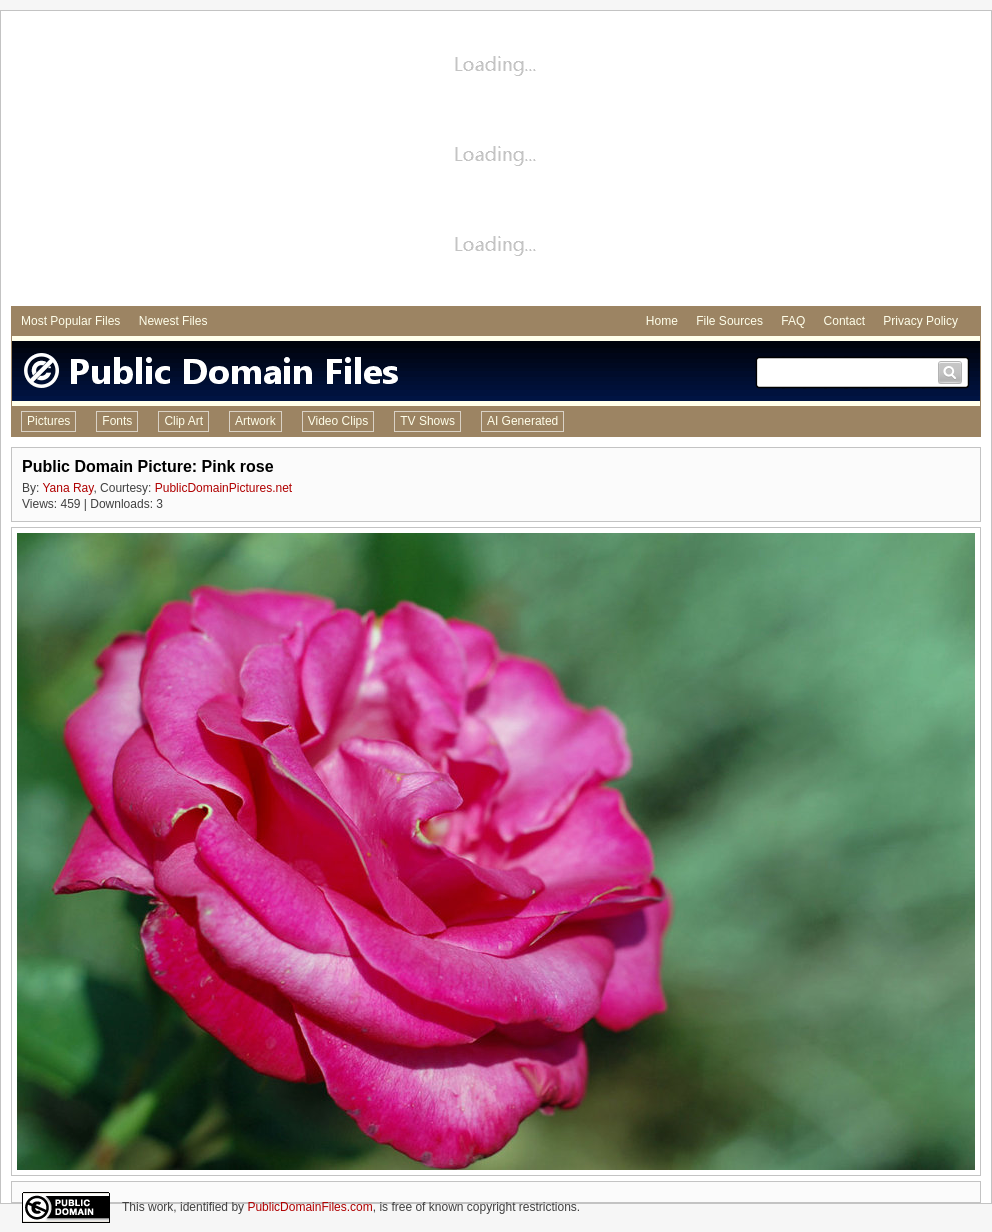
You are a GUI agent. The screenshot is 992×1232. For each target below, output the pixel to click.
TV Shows (427, 421)
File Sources (729, 321)
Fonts (117, 421)
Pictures (48, 421)
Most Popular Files (70, 321)
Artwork (255, 421)
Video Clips (338, 421)
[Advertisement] (496, 161)
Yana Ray (67, 488)
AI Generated (522, 421)
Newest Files (173, 321)
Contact (844, 321)
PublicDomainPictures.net (223, 488)
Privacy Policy (920, 321)
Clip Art (183, 421)
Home (662, 321)
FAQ (793, 321)
